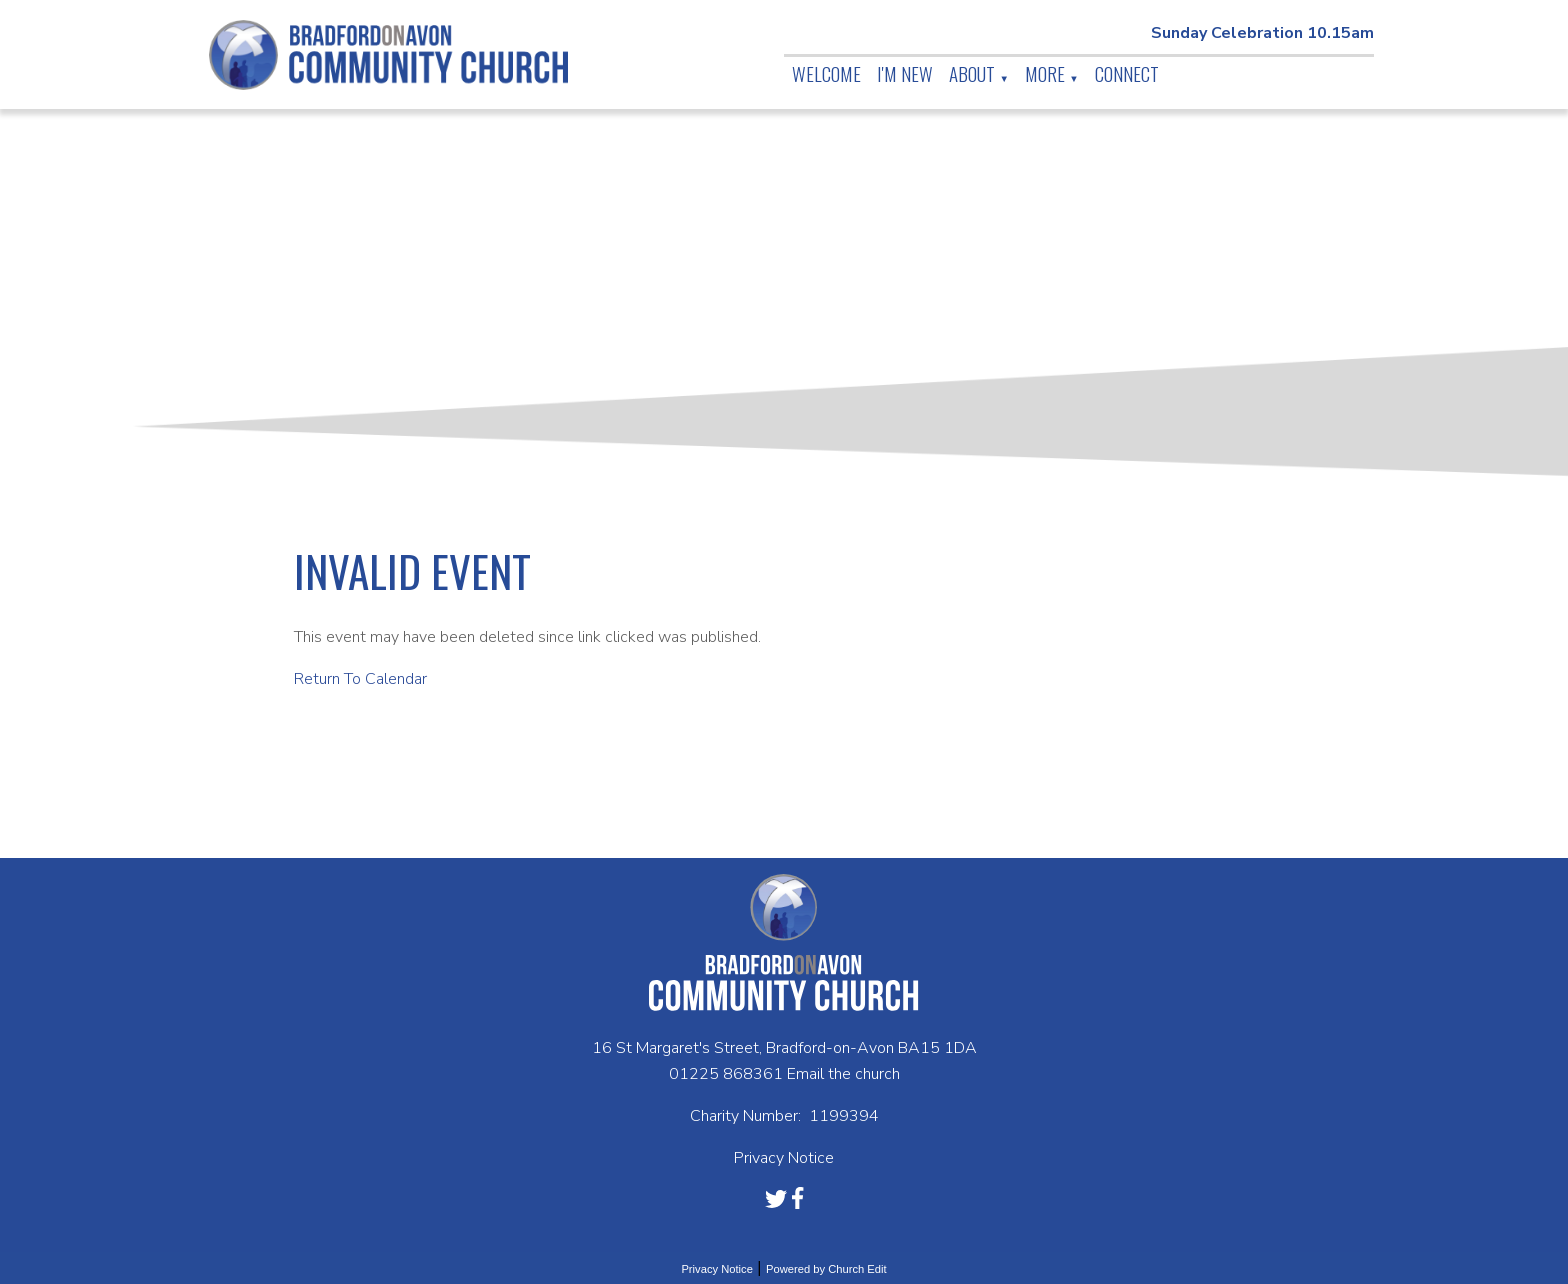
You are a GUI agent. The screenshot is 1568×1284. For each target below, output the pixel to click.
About (972, 73)
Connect (1127, 73)
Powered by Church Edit (826, 1269)
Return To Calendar (360, 679)
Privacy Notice (717, 1269)
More (1045, 73)
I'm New (905, 73)
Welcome (826, 73)
